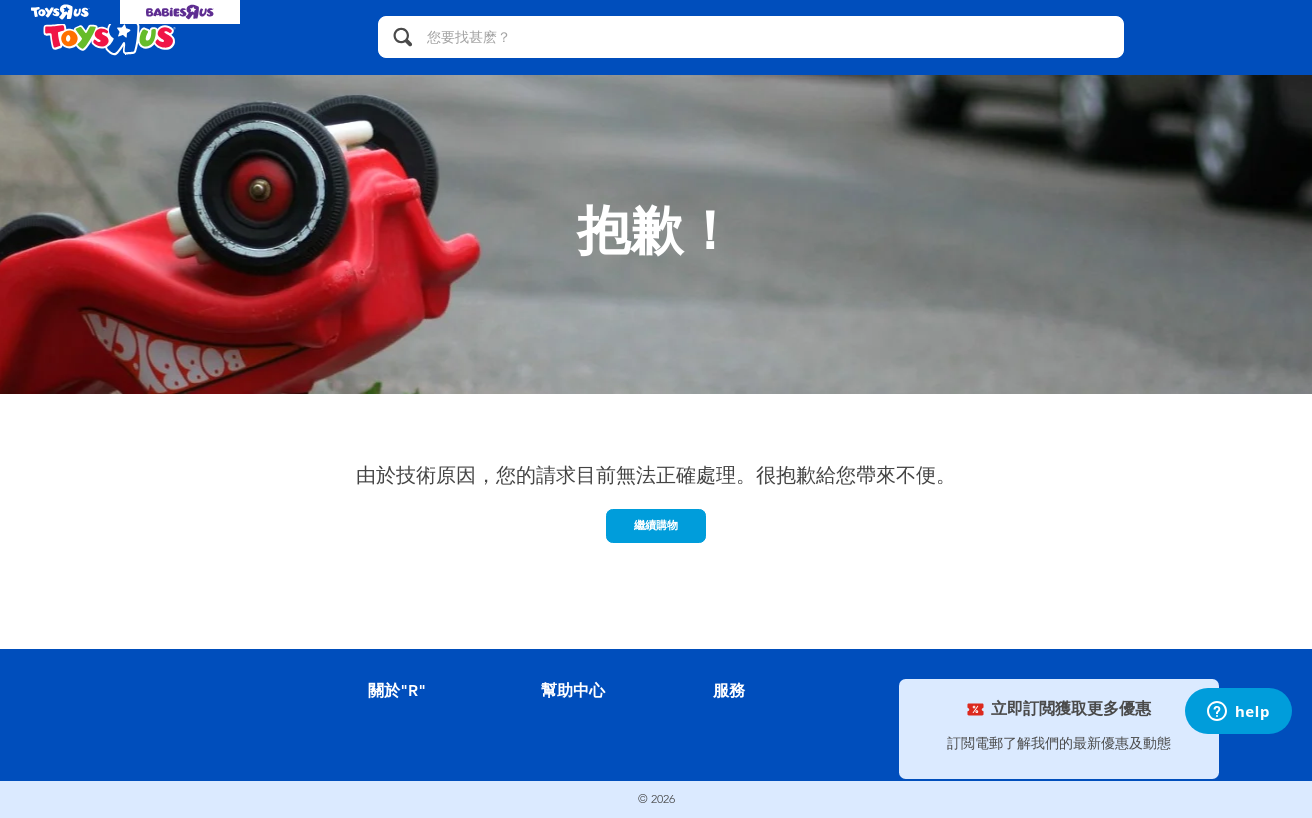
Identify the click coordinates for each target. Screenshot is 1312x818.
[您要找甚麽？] (751, 37)
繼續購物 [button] (656, 525)
